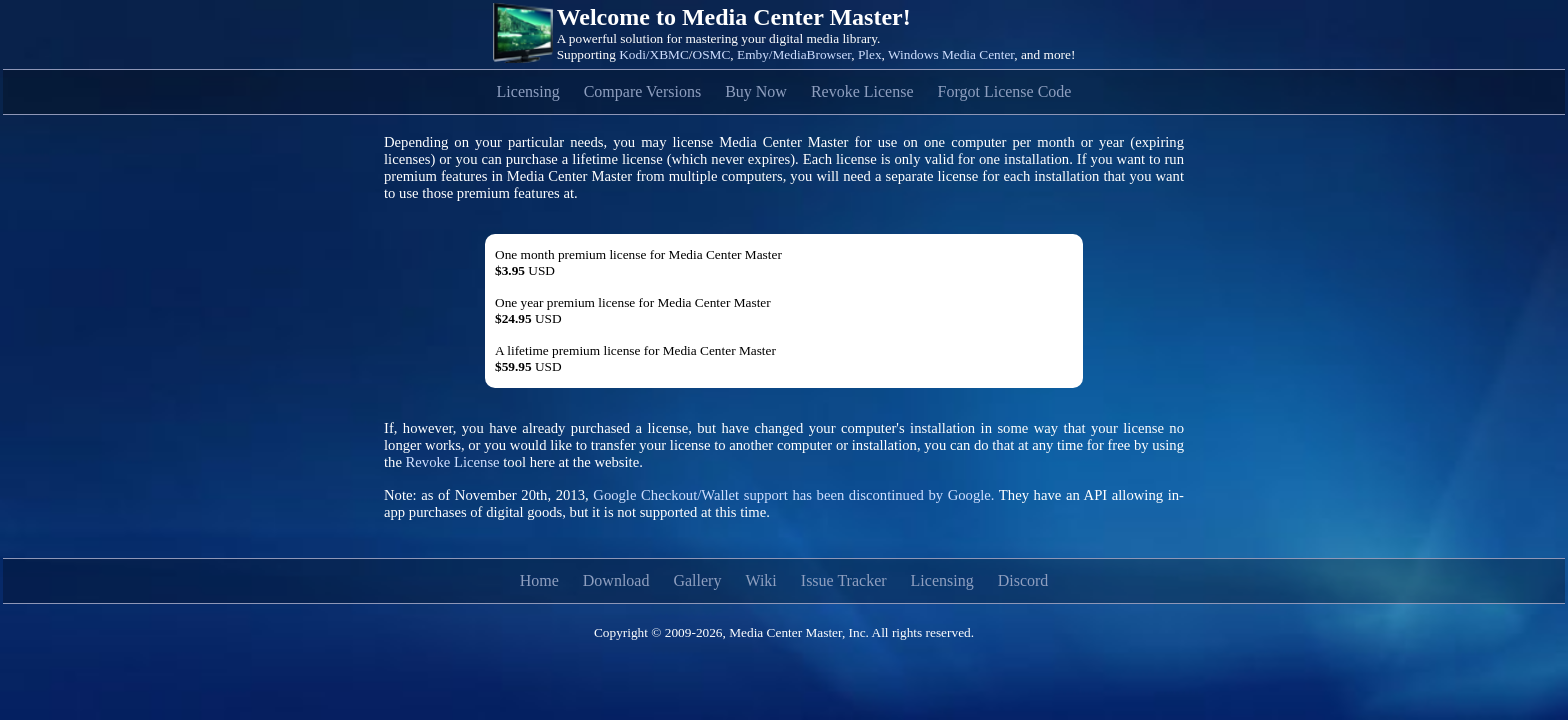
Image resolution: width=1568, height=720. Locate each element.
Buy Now (756, 91)
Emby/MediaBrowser (794, 54)
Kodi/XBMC (654, 54)
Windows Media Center (951, 54)
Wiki (760, 580)
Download (616, 580)
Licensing (528, 91)
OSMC (712, 54)
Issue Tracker (844, 580)
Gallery (697, 580)
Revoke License (862, 91)
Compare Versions (642, 91)
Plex (870, 54)
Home (539, 580)
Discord (1023, 580)
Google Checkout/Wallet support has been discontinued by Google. (793, 495)
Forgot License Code (1005, 91)
